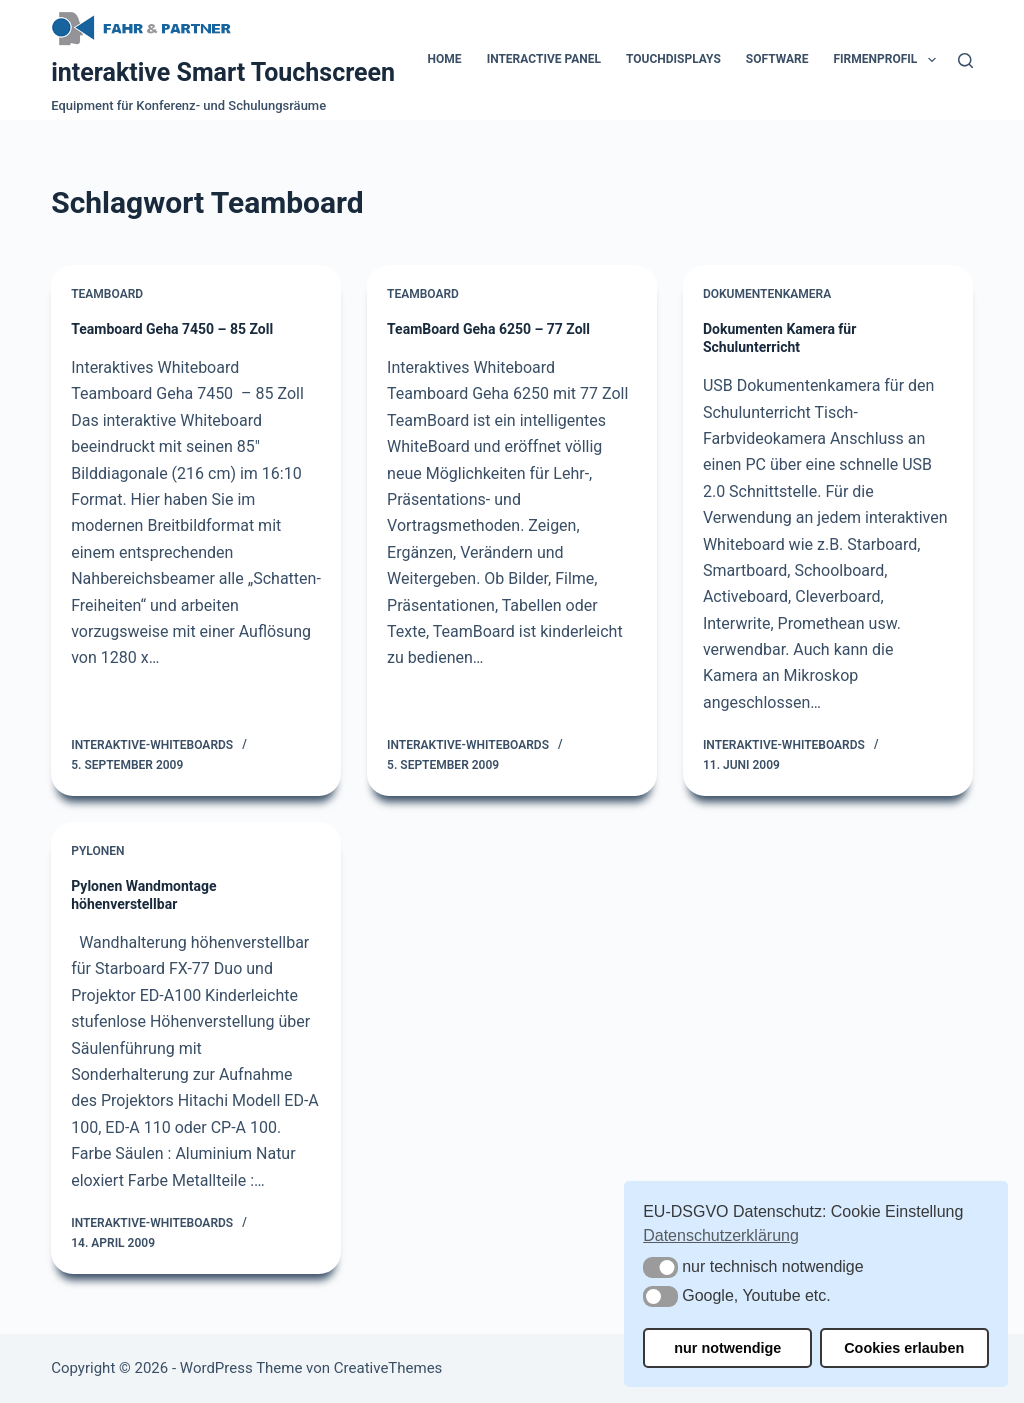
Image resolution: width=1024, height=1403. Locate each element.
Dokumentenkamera (767, 294)
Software (777, 59)
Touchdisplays (673, 59)
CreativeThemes (388, 1368)
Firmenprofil (889, 60)
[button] (660, 1267)
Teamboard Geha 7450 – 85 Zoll (172, 329)
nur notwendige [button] (727, 1348)
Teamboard (107, 294)
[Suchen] (965, 60)
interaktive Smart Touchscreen (223, 72)
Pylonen (97, 851)
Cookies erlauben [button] (904, 1348)
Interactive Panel (544, 59)
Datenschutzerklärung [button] (721, 1235)
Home (445, 59)
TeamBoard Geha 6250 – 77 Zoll (488, 329)
